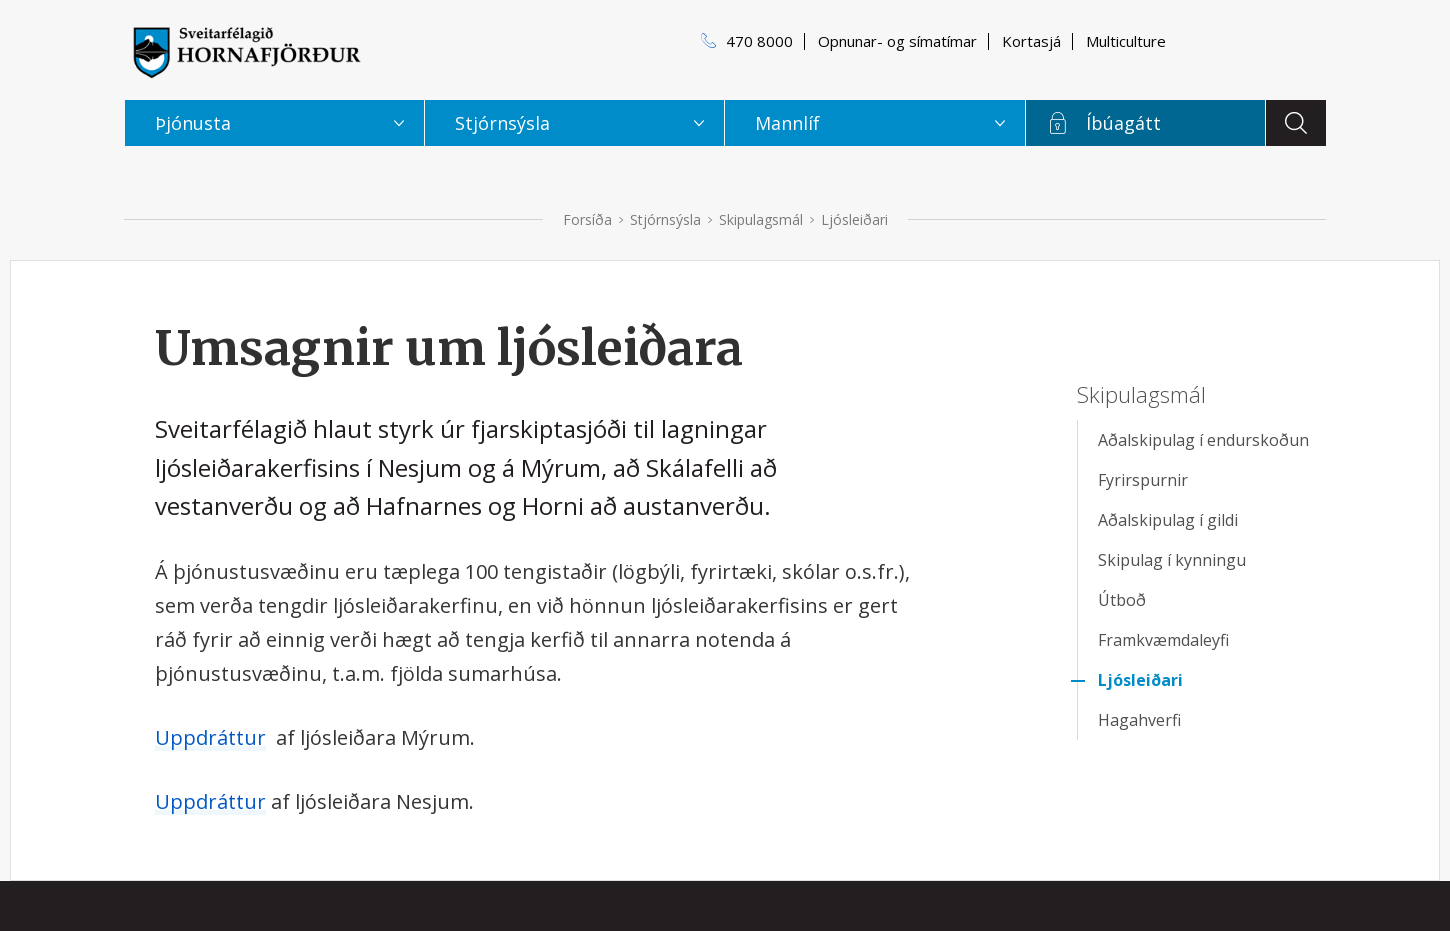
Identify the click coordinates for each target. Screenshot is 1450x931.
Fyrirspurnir (1143, 480)
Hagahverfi (1139, 720)
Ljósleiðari (854, 219)
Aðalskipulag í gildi (1168, 520)
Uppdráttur (210, 737)
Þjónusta (193, 123)
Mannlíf (787, 123)
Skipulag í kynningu (1172, 560)
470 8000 (759, 41)
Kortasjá (1031, 41)
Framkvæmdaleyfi (1163, 640)
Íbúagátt (1123, 123)
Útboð (1122, 600)
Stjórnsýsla (665, 219)
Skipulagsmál (761, 219)
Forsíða (587, 219)
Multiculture (1126, 41)
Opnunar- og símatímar (897, 41)
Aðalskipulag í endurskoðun (1203, 440)
